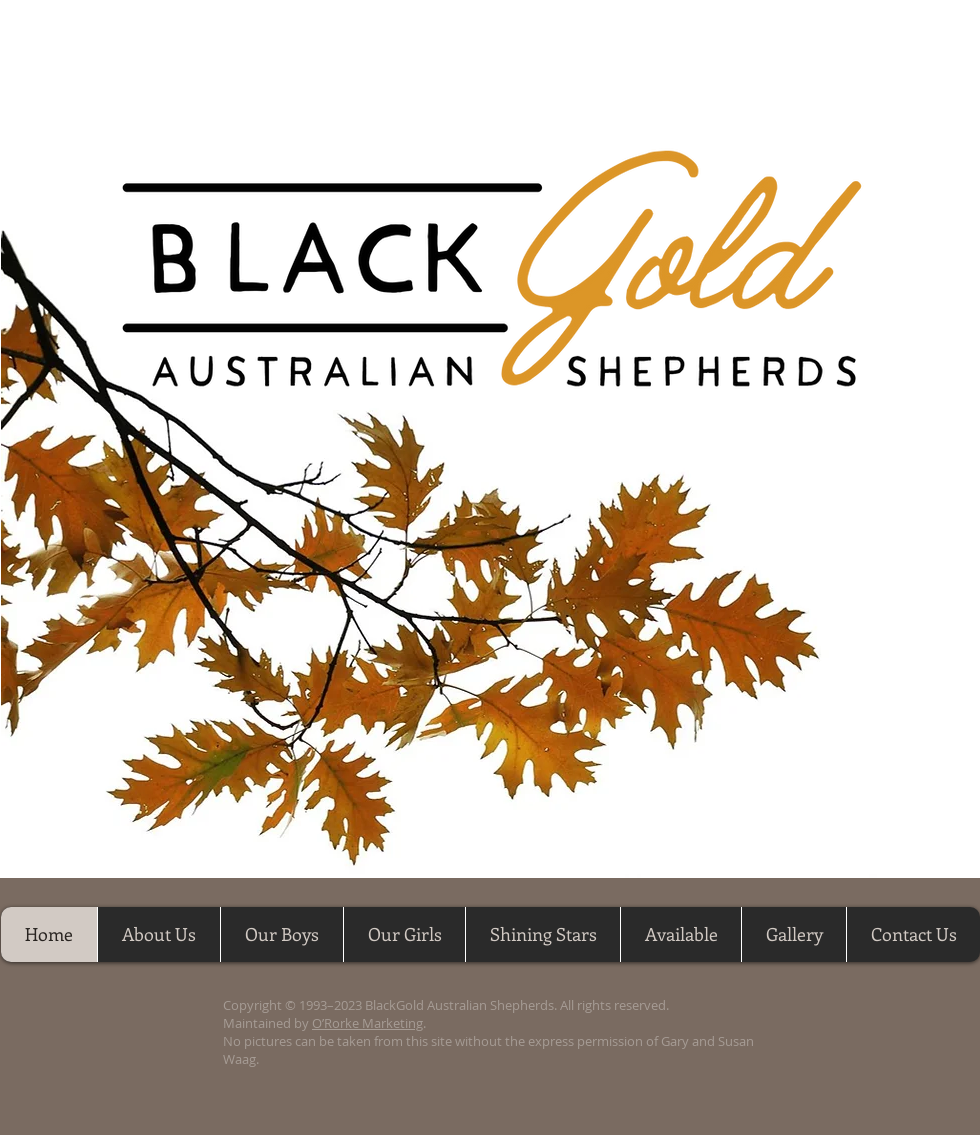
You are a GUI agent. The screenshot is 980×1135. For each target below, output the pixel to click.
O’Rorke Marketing (367, 1023)
